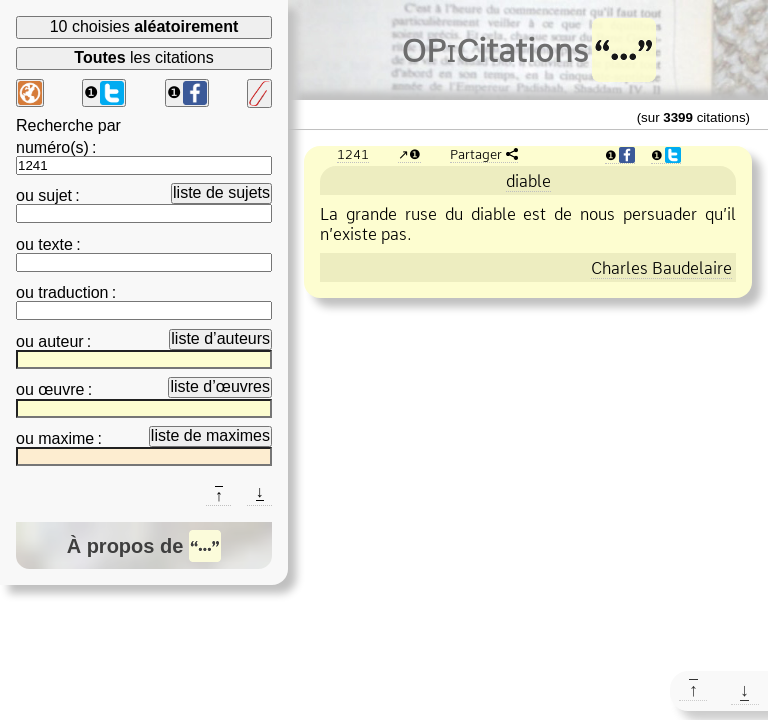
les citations (143, 57)
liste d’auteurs (220, 338)
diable (528, 181)
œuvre (61, 389)
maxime (66, 438)
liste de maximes (210, 435)
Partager (476, 154)
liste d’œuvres (220, 386)
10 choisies (144, 26)
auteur (60, 341)
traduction (73, 292)
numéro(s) (52, 147)
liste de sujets (221, 192)
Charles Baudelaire (661, 268)
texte (55, 244)
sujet (55, 195)
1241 (353, 154)
